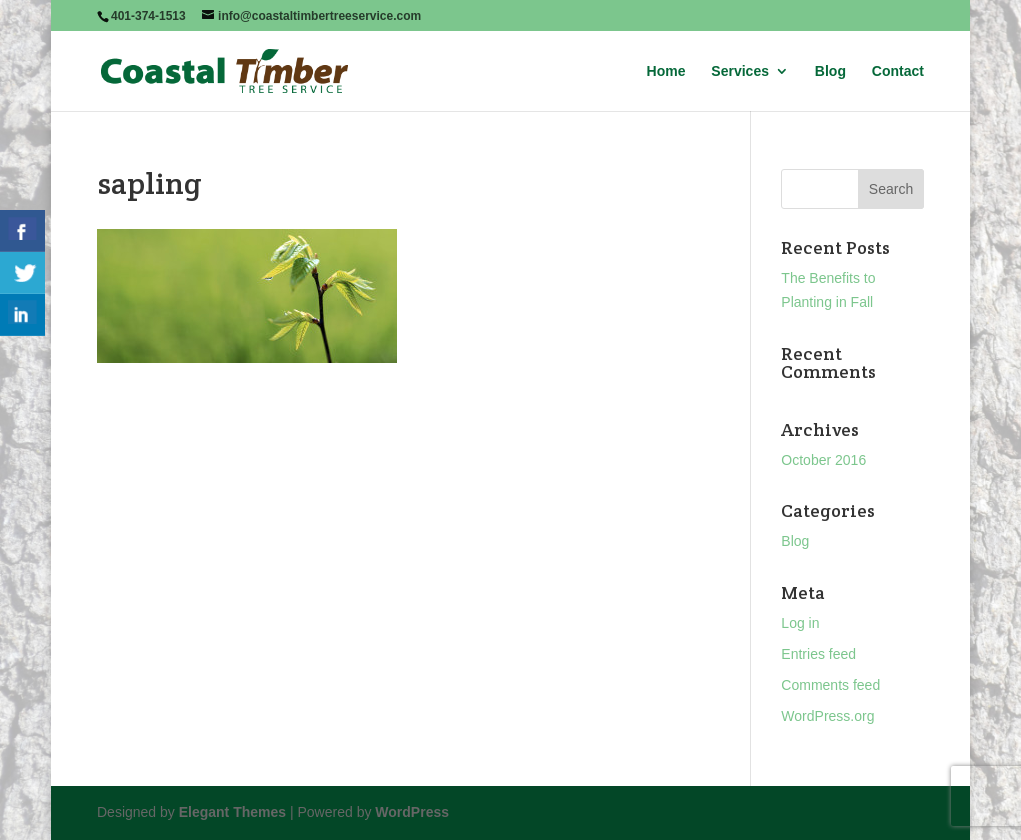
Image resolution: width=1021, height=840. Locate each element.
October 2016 (823, 460)
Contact (898, 71)
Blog (830, 71)
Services (740, 71)
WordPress (412, 812)
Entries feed (818, 654)
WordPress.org (827, 716)
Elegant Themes (232, 812)
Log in (800, 623)
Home (666, 71)
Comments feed (830, 685)
